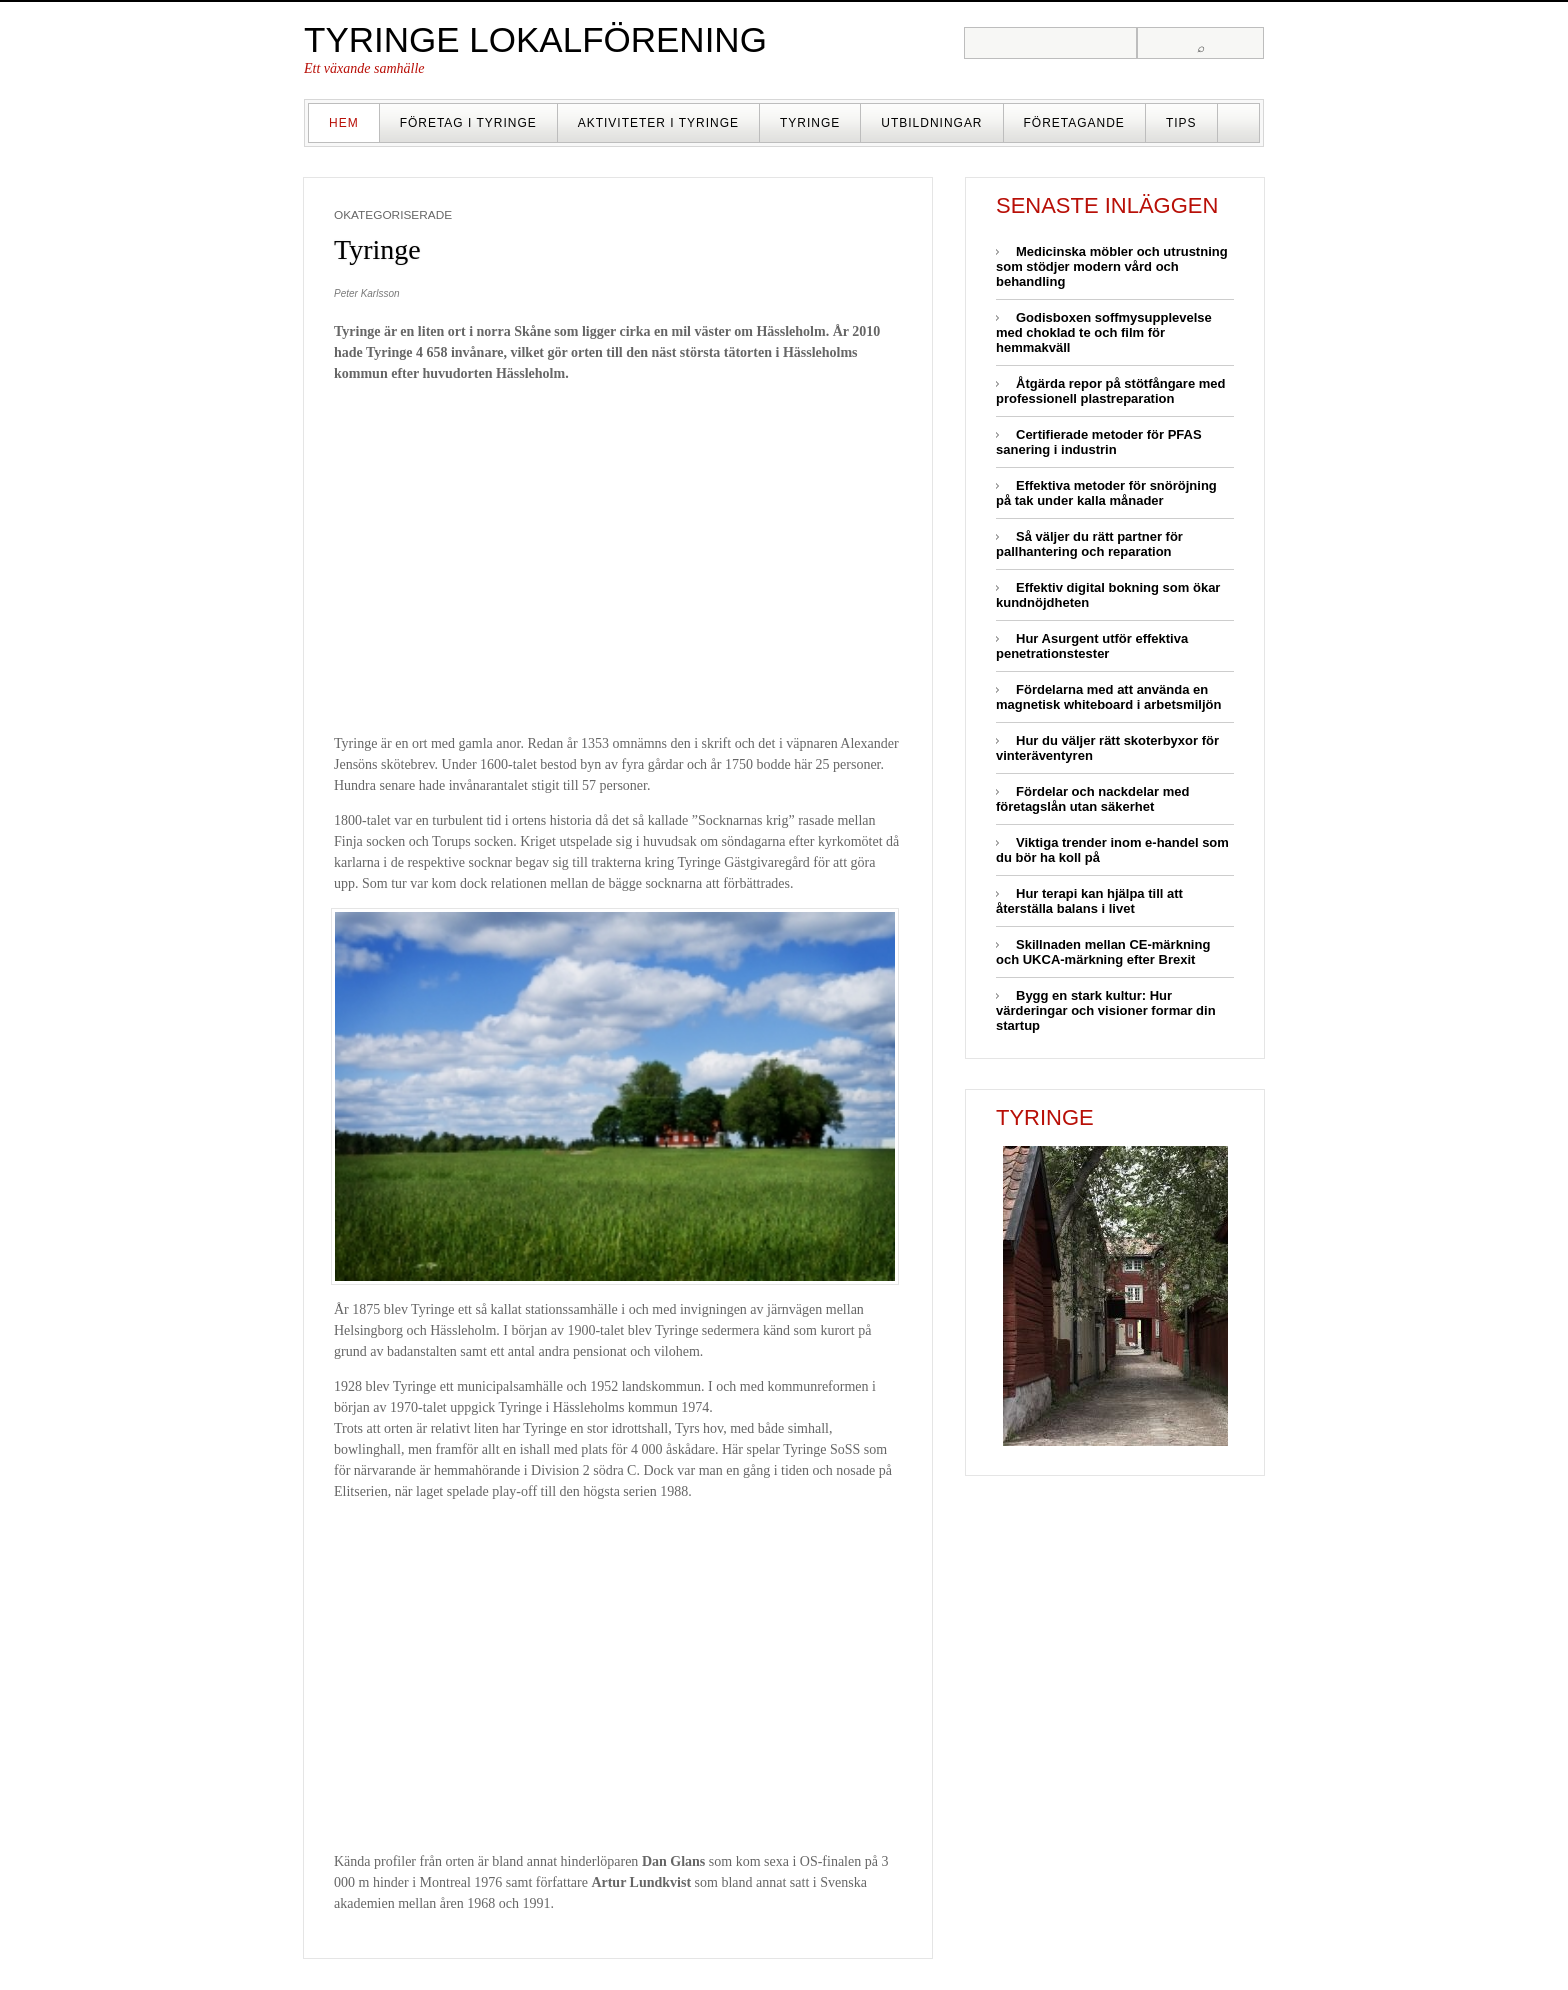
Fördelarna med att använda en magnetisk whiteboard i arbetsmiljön (1108, 697)
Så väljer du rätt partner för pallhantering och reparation (1089, 544)
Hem (344, 123)
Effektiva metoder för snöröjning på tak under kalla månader (1106, 493)
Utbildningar (931, 123)
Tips (1181, 123)
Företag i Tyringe (468, 123)
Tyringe (810, 123)
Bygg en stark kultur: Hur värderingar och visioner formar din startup (1106, 1010)
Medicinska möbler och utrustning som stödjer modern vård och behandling (1112, 266)
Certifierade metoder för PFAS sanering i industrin (1099, 442)
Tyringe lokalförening (535, 39)
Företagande (1074, 123)
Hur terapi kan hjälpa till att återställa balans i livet (1089, 901)
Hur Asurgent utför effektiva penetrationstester (1092, 646)
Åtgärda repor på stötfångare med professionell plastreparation (1111, 391)
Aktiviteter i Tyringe (658, 123)
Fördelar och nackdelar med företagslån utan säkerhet (1092, 799)
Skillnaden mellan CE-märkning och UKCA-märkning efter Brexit (1103, 952)
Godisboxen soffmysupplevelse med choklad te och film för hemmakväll (1104, 332)
